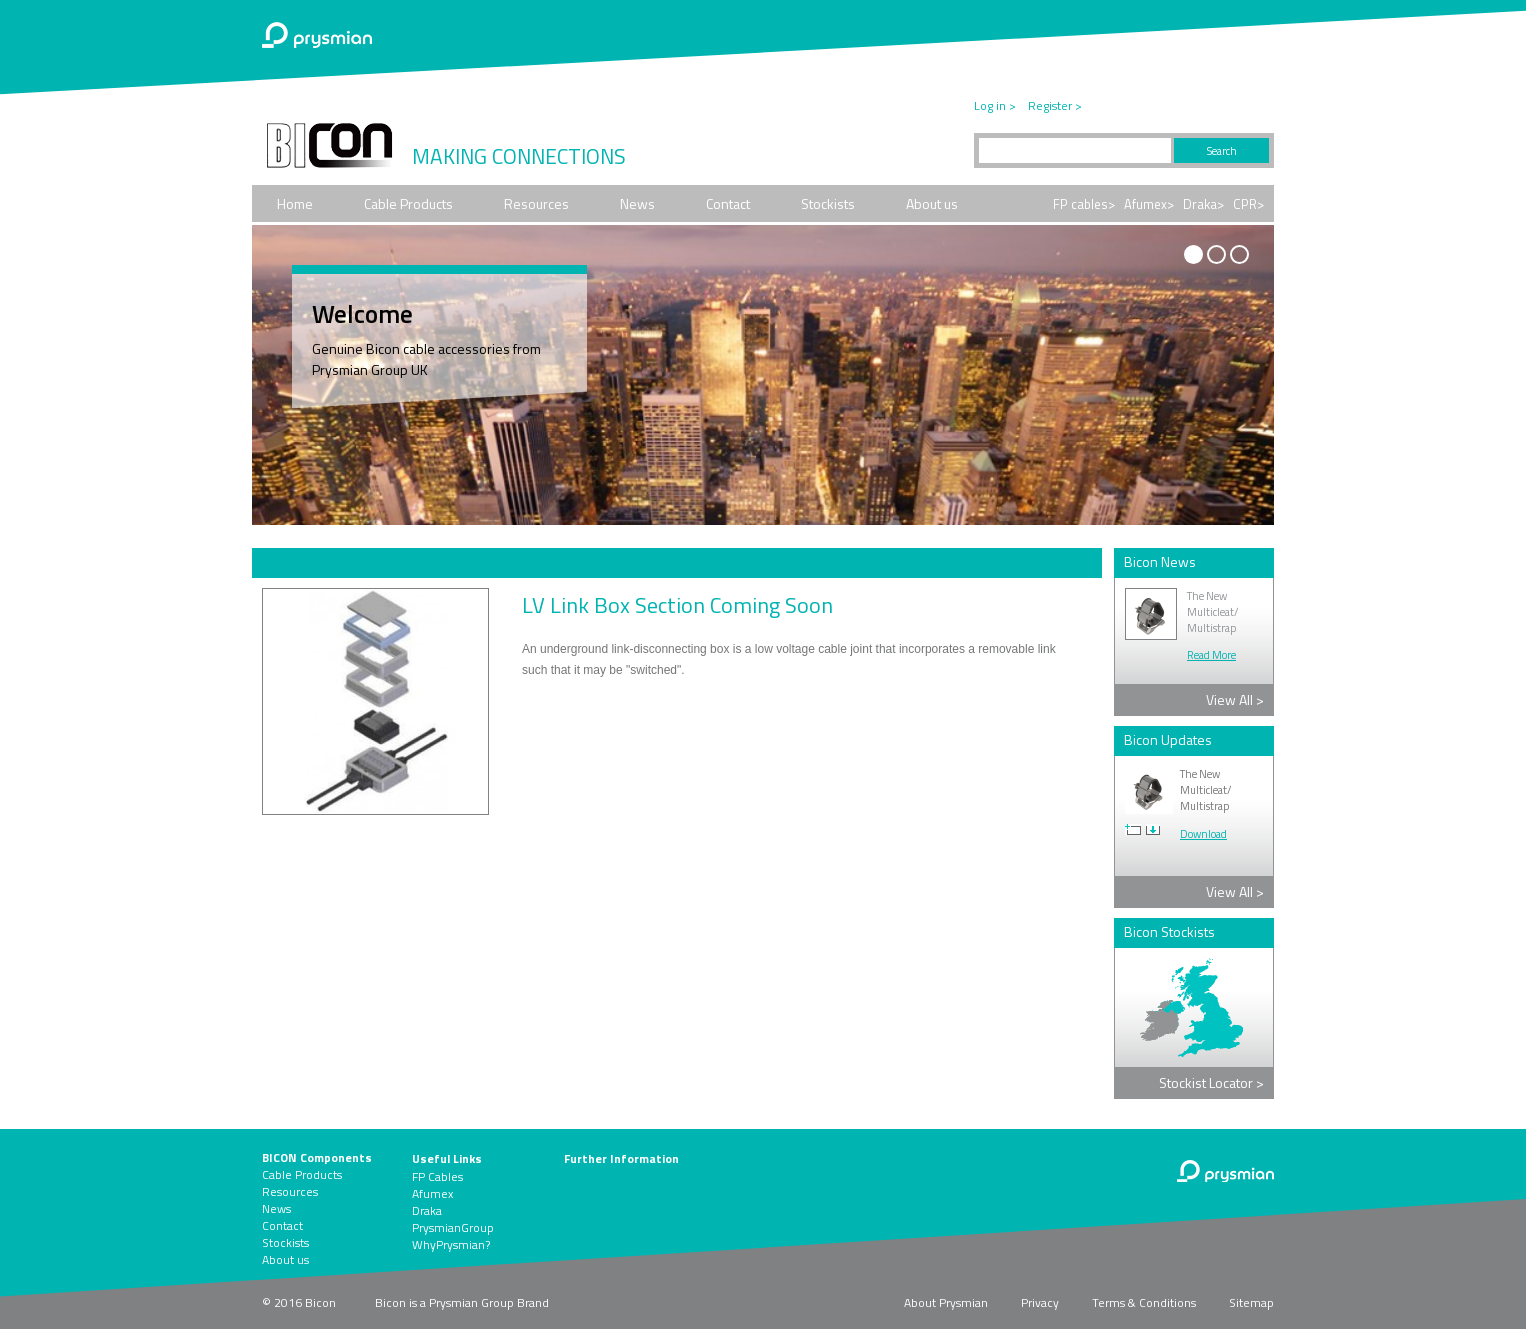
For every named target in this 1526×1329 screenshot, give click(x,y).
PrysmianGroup (453, 1227)
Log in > (995, 105)
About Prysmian (946, 1302)
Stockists (828, 203)
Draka (427, 1210)
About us (932, 203)
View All (1235, 699)
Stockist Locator (1211, 1082)
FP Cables (437, 1176)
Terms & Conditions (1144, 1302)
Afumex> (1149, 204)
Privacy (1040, 1302)
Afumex (432, 1193)
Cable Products (408, 203)
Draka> (1203, 204)
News (637, 203)
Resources (536, 203)
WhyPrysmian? (451, 1244)
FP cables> (1084, 204)
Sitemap (1251, 1302)
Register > (1055, 105)
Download (1203, 834)
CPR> (1248, 204)
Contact (728, 203)
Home (295, 203)
